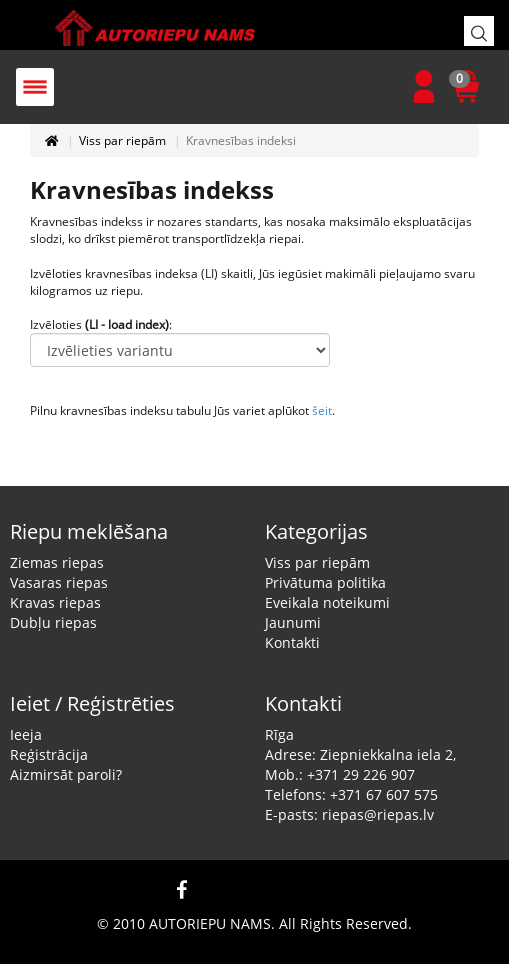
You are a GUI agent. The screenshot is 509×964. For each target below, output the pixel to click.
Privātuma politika (325, 582)
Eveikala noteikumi (327, 602)
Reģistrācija (49, 754)
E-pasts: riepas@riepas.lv (349, 814)
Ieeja (26, 734)
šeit (322, 410)
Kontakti (292, 642)
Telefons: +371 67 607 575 (351, 794)
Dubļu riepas (53, 622)
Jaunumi (293, 622)
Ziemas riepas (57, 562)
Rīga (279, 734)
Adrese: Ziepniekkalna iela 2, (360, 754)
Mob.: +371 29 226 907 (340, 774)
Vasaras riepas (59, 582)
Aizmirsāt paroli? (66, 774)
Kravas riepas (55, 602)
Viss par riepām (122, 140)
